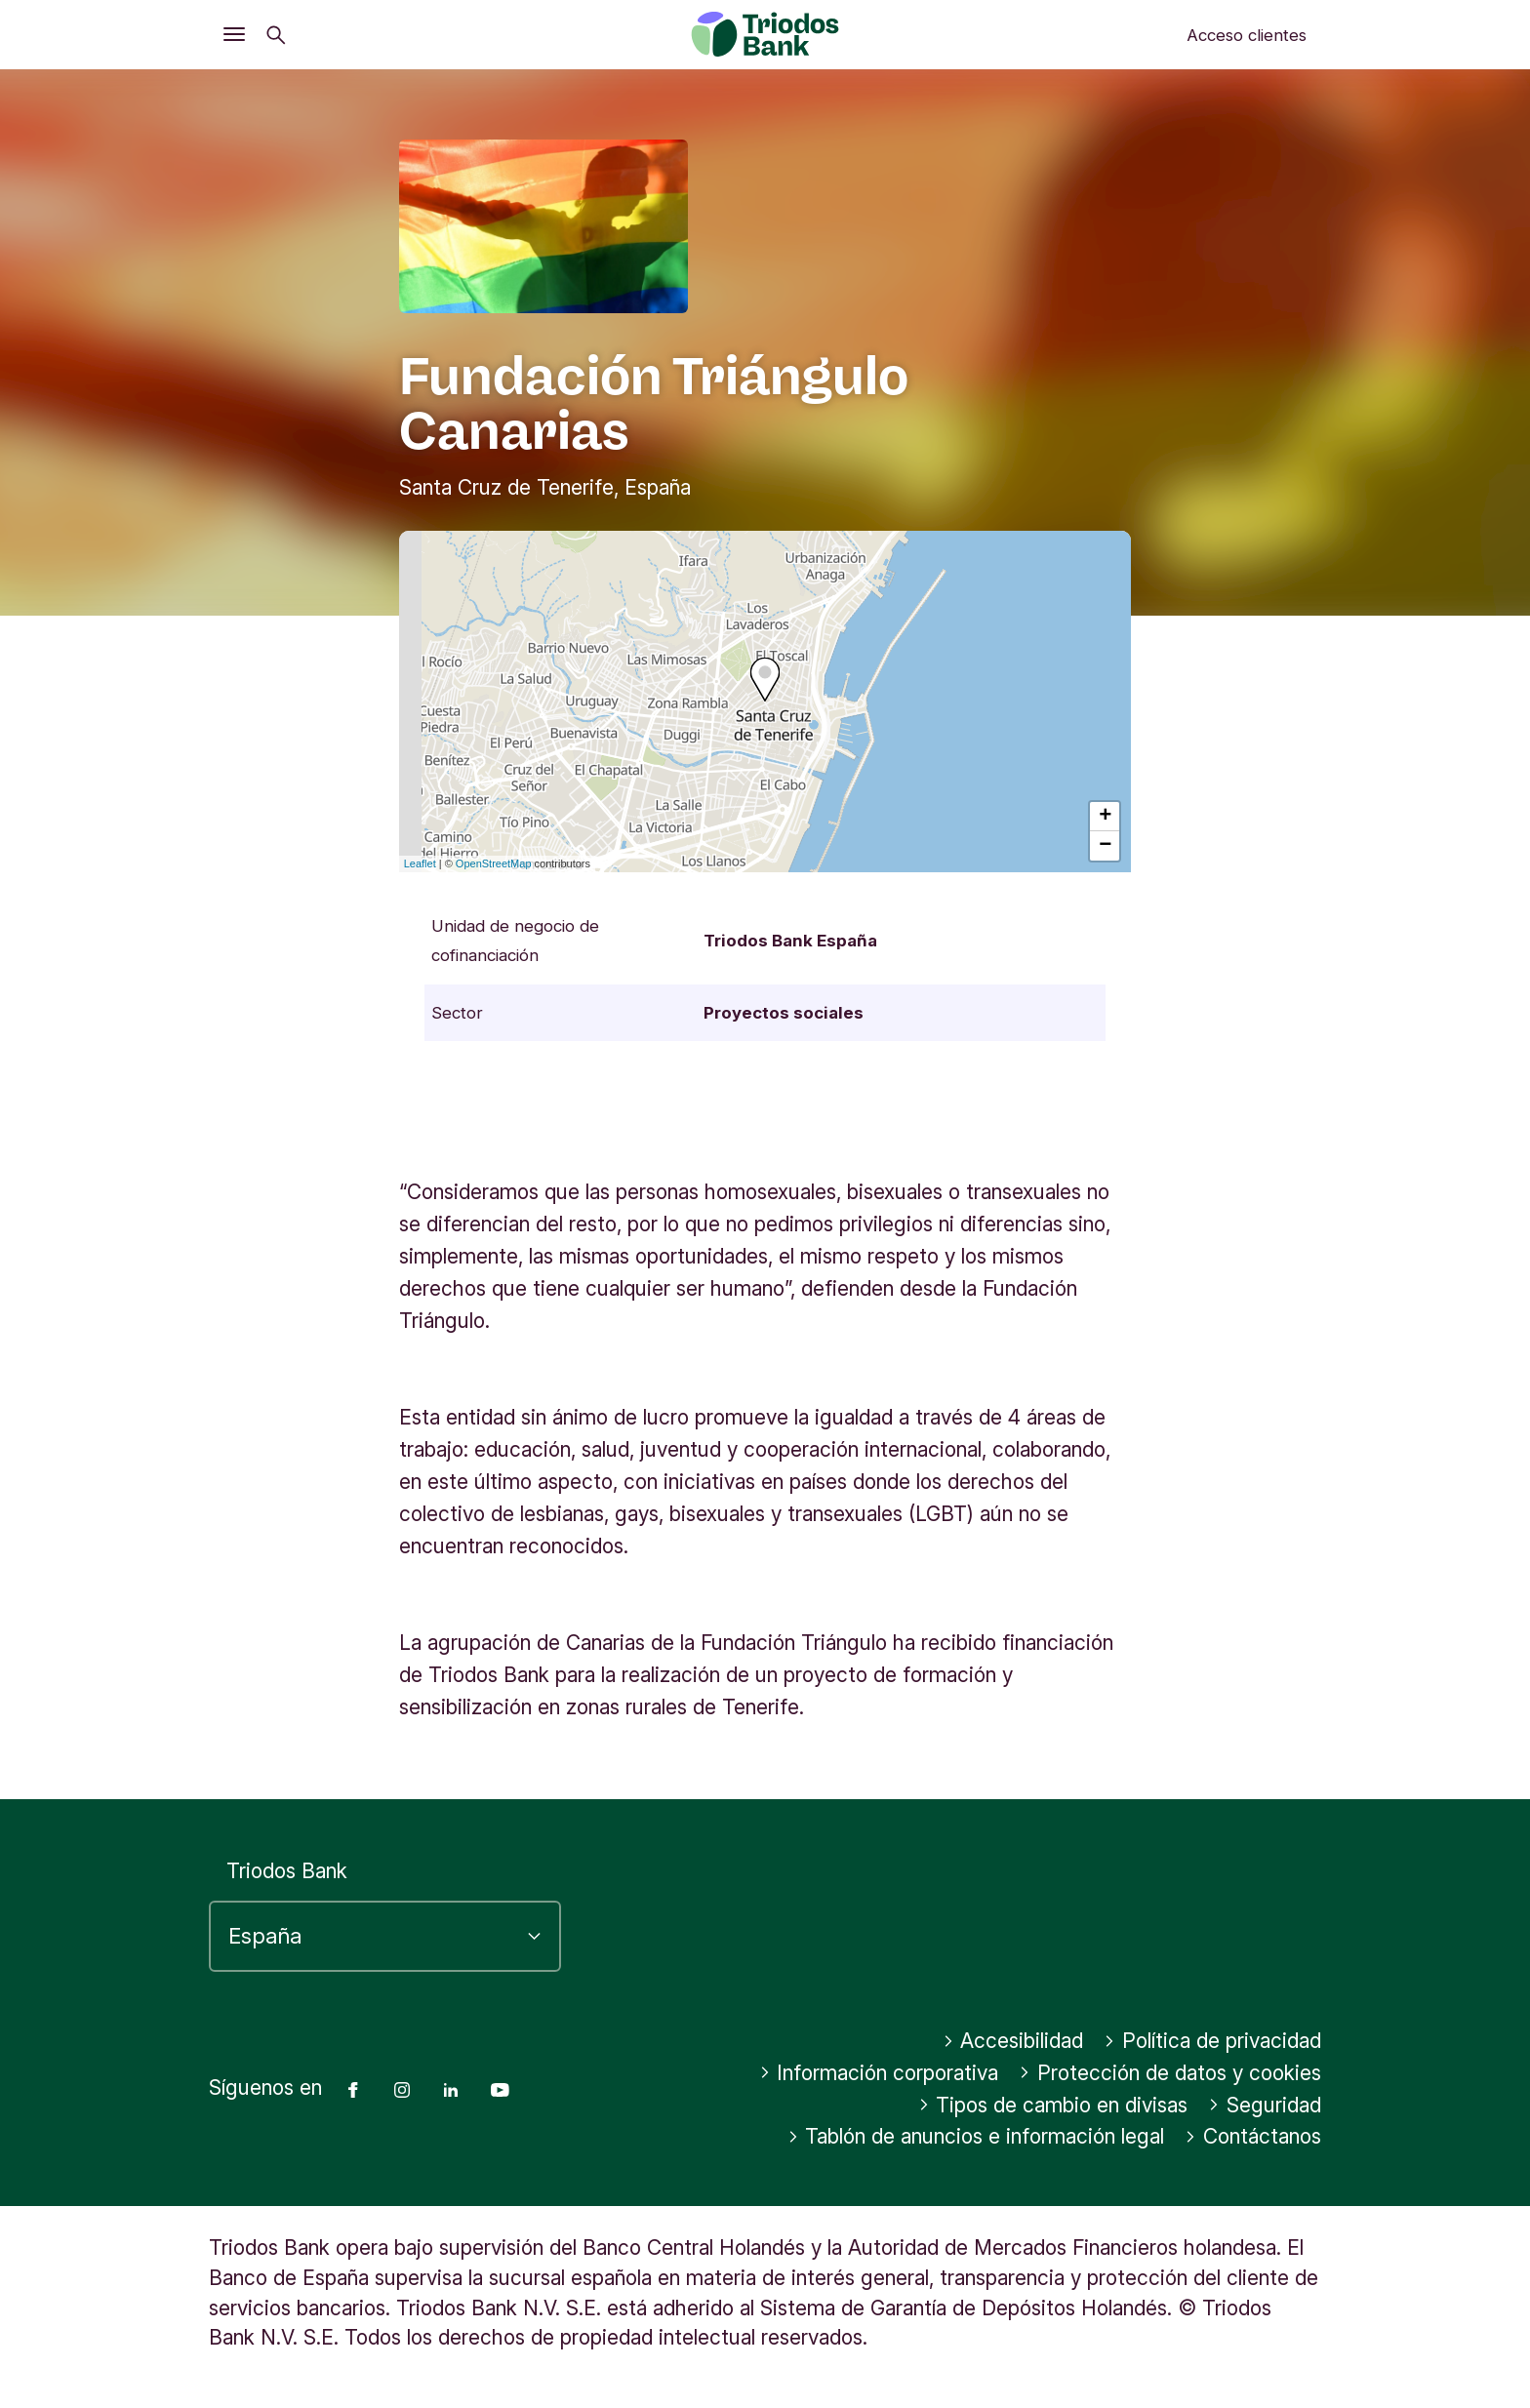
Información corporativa (879, 2073)
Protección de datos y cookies (1170, 2073)
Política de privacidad (1212, 2040)
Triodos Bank (286, 1871)
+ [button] (1105, 816)
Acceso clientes (1247, 35)
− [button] (1105, 846)
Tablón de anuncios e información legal (976, 2136)
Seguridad (1264, 2105)
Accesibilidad (1013, 2040)
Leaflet (420, 863)
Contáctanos (1253, 2136)
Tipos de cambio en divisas (1053, 2105)
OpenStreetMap (494, 863)
